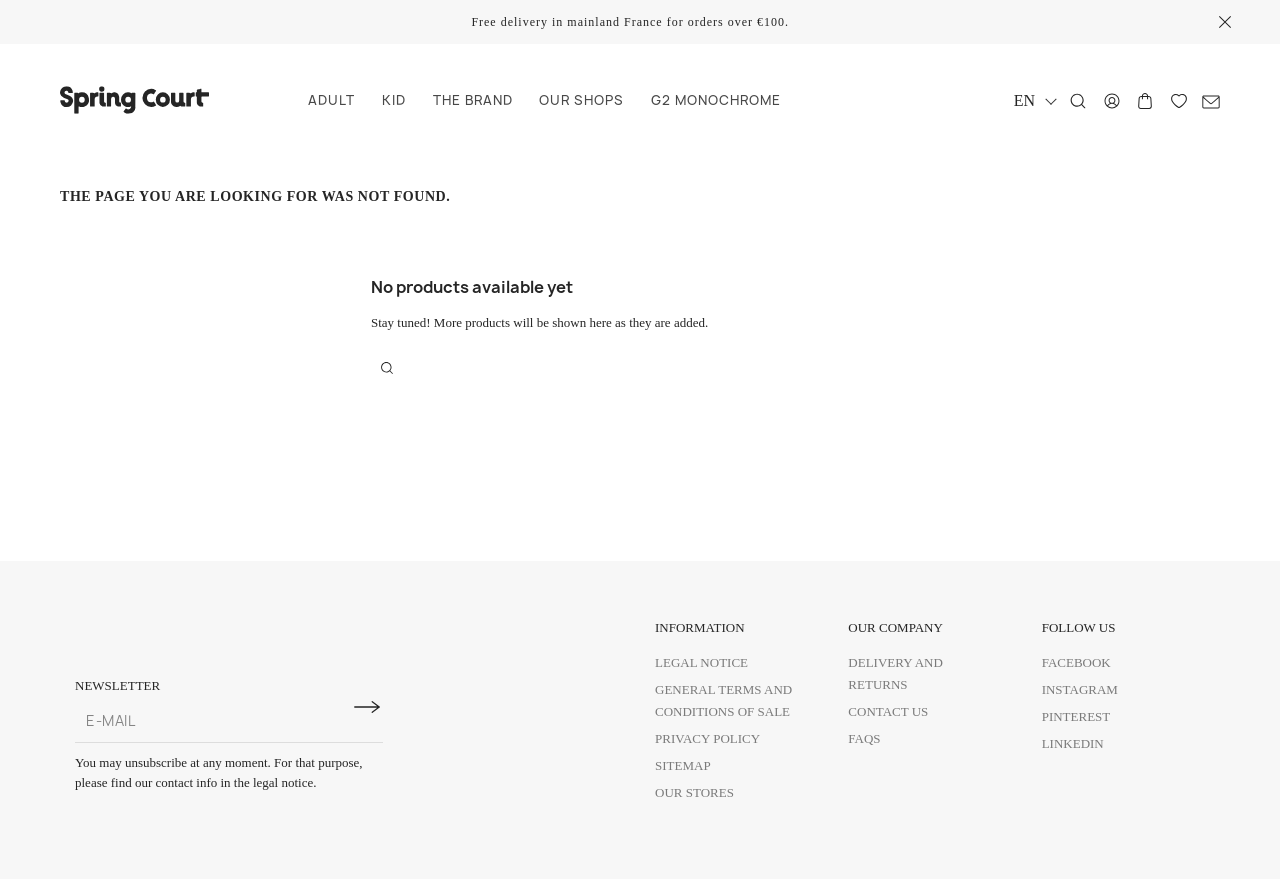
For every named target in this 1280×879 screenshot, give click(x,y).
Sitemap (683, 765)
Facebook (1076, 662)
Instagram (1080, 689)
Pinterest (1076, 716)
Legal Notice (701, 662)
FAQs (864, 738)
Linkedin (1073, 743)
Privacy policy (707, 738)
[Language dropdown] (1034, 100)
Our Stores (694, 792)
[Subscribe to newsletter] (367, 707)
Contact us (888, 711)
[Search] (1078, 101)
